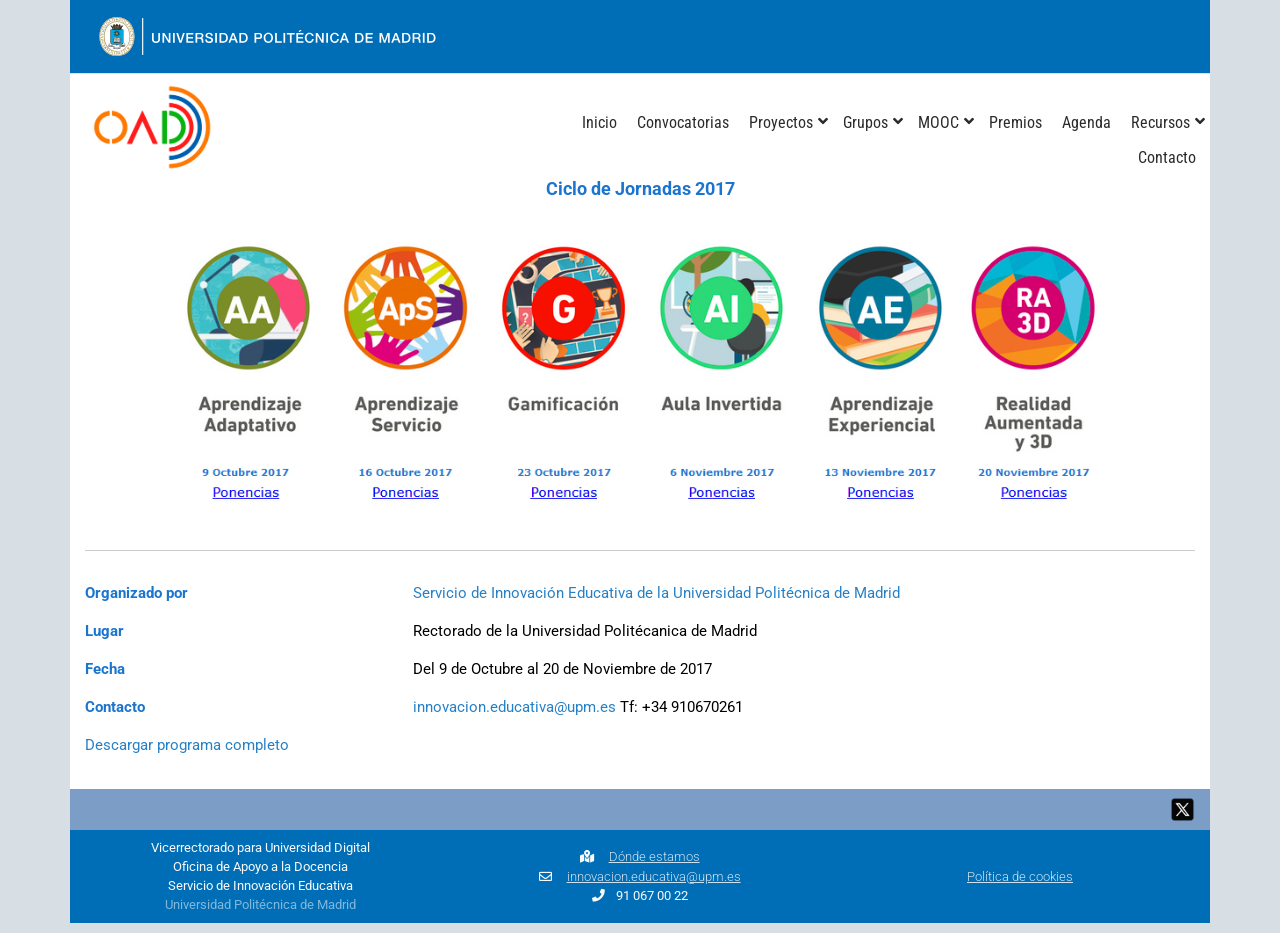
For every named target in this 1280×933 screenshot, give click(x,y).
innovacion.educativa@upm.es (514, 707)
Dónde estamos (654, 856)
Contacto (1167, 157)
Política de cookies (1020, 876)
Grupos (865, 122)
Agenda (1086, 122)
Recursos (1160, 122)
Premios (1015, 122)
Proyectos (781, 122)
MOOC (938, 122)
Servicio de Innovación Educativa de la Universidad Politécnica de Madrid (656, 593)
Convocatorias (683, 122)
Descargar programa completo (187, 745)
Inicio (599, 122)
